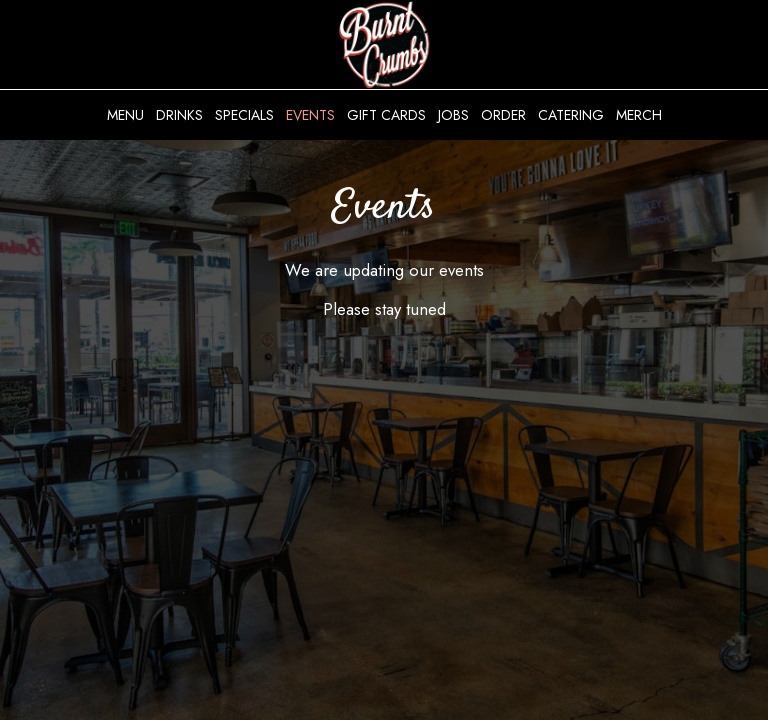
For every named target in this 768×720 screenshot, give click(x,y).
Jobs (453, 115)
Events (310, 115)
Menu (125, 115)
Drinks (179, 115)
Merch (639, 115)
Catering (571, 115)
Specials (244, 115)
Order (503, 115)
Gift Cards (386, 115)
